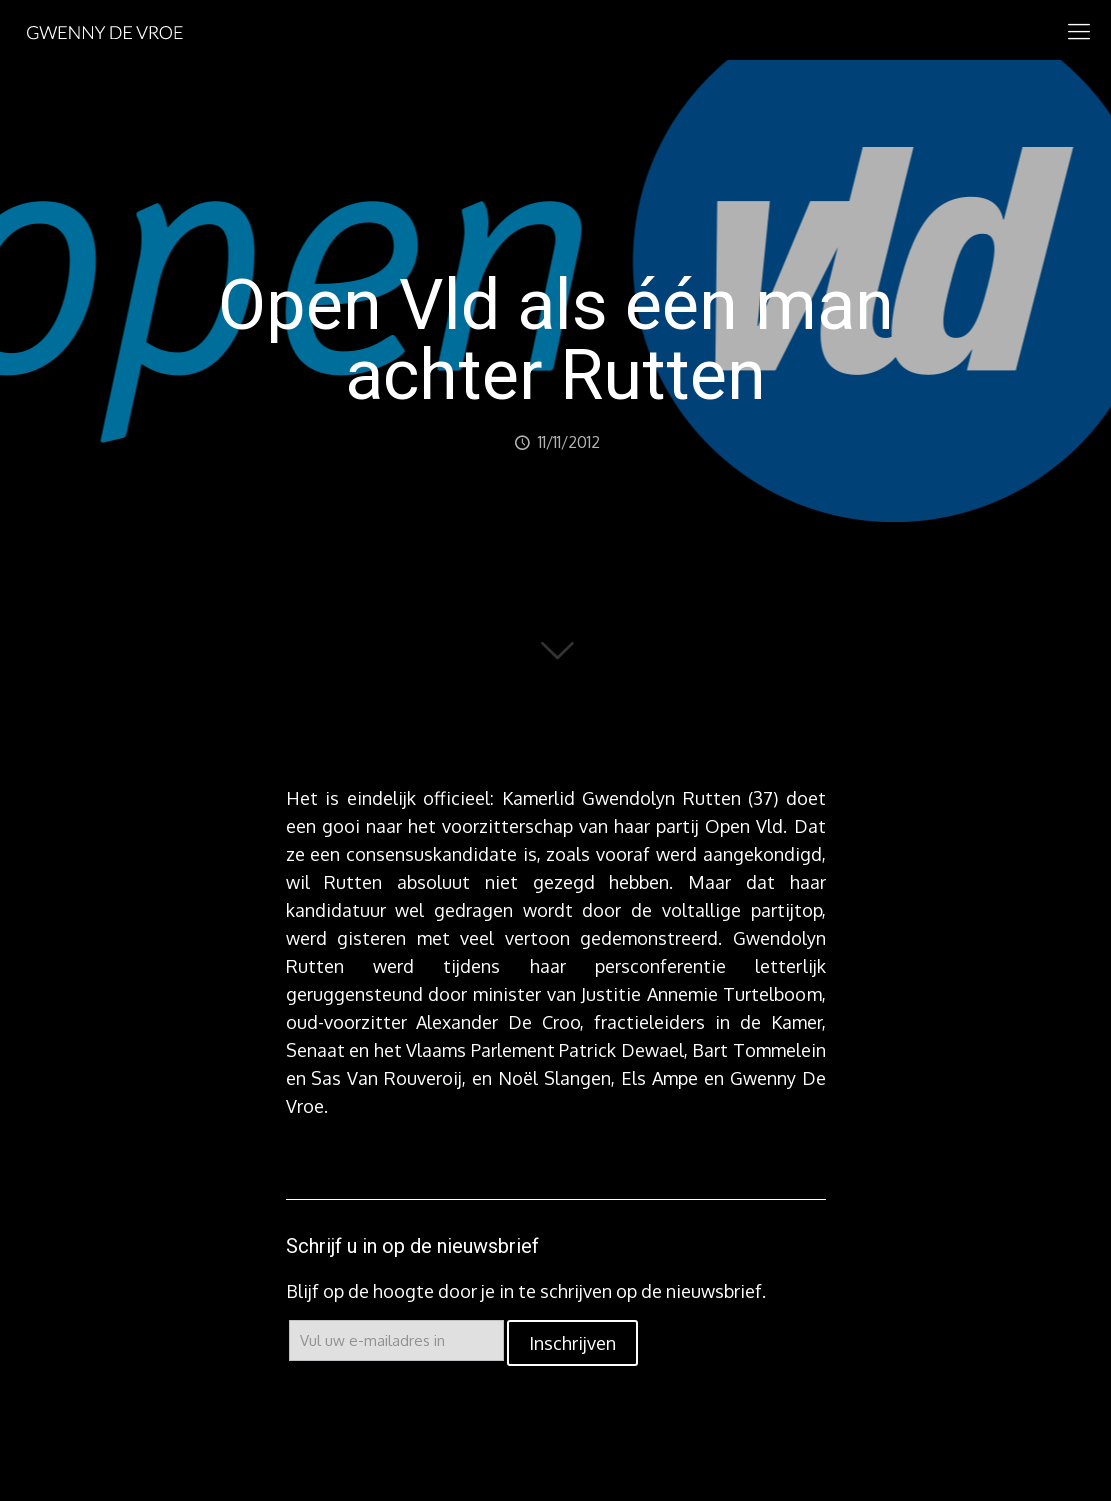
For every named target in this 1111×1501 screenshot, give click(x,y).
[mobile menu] (1079, 30)
